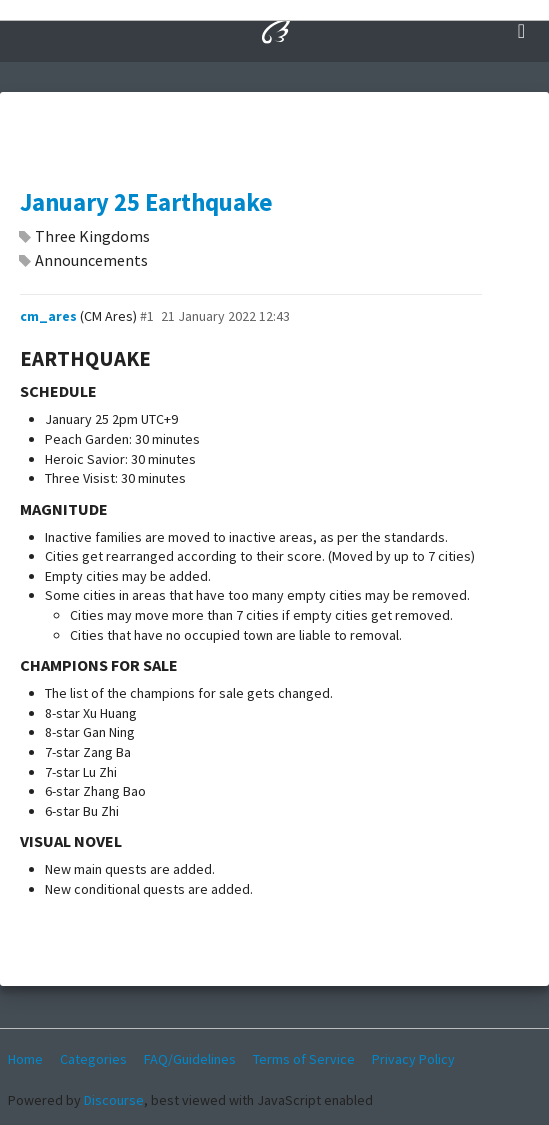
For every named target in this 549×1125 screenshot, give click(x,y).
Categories (93, 1059)
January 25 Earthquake (146, 202)
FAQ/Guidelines (190, 1059)
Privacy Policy (413, 1059)
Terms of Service (304, 1059)
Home (25, 1059)
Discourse (114, 1100)
